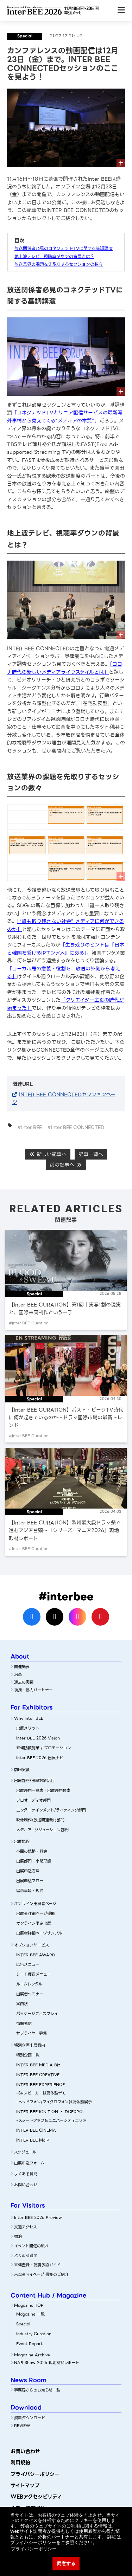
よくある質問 (25, 2174)
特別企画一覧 (27, 2055)
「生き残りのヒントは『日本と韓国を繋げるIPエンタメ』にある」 (65, 948)
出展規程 (22, 1841)
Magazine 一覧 (30, 2314)
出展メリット (27, 1728)
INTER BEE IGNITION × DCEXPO (49, 2112)
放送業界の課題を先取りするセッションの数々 (58, 264)
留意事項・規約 (29, 1890)
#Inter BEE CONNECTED (75, 1127)
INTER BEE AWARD (35, 1955)
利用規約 (20, 2462)
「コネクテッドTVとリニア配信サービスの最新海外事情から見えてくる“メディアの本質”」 (64, 416)
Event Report (29, 2344)
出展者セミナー (29, 1994)
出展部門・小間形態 (33, 1861)
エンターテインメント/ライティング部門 (51, 1810)
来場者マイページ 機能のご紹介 (41, 2274)
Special (23, 2324)
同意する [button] (66, 2563)
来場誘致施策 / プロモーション (43, 1748)
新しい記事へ (48, 1154)
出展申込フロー (29, 1881)
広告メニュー (27, 1964)
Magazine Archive (32, 2355)
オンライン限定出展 (33, 1923)
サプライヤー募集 (31, 2033)
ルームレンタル (29, 1984)
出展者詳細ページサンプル (39, 1933)
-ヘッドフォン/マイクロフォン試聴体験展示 (54, 2102)
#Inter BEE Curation (29, 1323)
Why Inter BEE (28, 1718)
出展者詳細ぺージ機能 (35, 1913)
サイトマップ (25, 2485)
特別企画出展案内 (29, 2045)
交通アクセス (25, 2227)
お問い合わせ (25, 2185)
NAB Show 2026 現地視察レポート (46, 2362)
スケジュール (25, 2152)
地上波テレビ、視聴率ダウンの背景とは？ (54, 256)
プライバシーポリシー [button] (34, 2548)
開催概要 (22, 1667)
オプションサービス (31, 1945)
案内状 (22, 2004)
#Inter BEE (29, 1127)
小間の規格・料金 (31, 1851)
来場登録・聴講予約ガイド (37, 2265)
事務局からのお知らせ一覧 (37, 2390)
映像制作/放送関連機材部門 (40, 1820)
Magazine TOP (29, 2305)
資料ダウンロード (29, 2418)
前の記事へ (66, 1165)
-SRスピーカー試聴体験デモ (41, 2093)
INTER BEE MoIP (32, 2140)
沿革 (18, 1674)
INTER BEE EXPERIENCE (40, 2084)
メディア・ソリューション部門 (42, 1830)
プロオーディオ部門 (33, 1800)
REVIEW (22, 2425)
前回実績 (22, 1770)
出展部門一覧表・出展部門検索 (43, 1790)
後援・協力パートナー (33, 1690)
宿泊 (18, 2236)
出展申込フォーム (29, 2163)
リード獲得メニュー (33, 1974)
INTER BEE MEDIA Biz (38, 2065)
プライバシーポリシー (35, 2474)
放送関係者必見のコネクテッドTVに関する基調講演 (63, 248)
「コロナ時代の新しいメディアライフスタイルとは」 (64, 668)
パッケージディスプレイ (37, 2013)
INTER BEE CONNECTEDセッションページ (63, 1098)
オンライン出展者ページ (35, 1903)
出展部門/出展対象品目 (34, 1780)
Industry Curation (33, 2334)
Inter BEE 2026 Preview (38, 2217)
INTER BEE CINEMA (36, 2130)
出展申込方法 (27, 1871)
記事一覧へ (90, 1154)
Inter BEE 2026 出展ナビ (39, 1758)
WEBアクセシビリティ (36, 2496)
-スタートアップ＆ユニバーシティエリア (51, 2120)
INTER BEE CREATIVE (37, 2075)
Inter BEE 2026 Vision (38, 1738)
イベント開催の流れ (31, 2246)
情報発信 (24, 2023)
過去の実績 (23, 1682)
